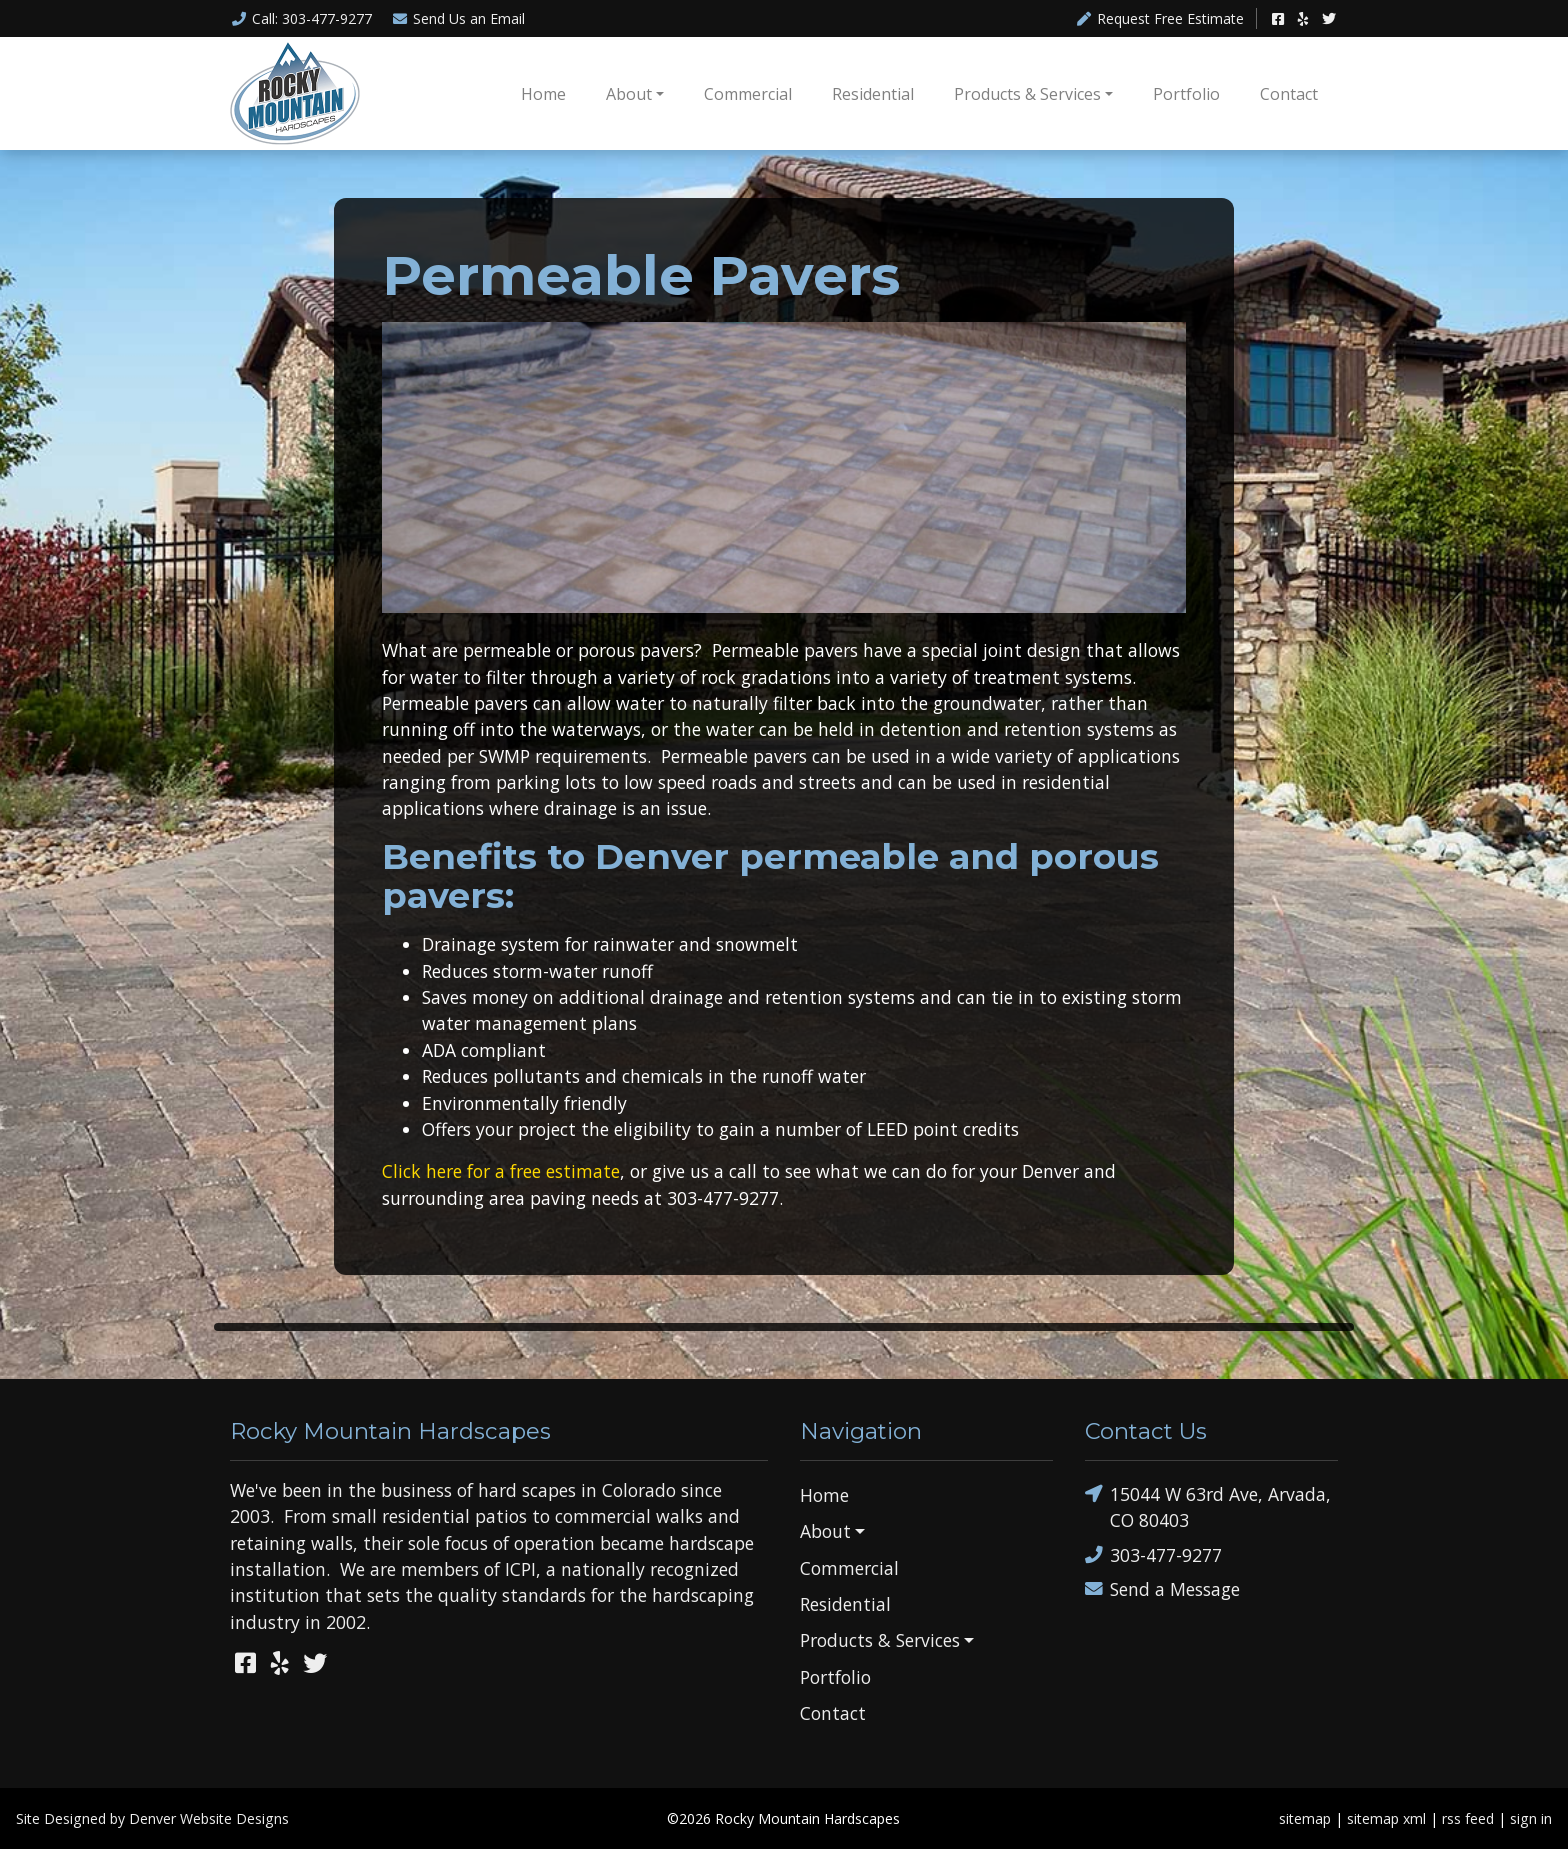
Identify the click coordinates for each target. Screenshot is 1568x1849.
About (629, 94)
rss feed (1468, 1818)
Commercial (748, 94)
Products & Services (1027, 94)
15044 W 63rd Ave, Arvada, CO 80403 (1208, 1506)
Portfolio (1186, 94)
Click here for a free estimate (501, 1171)
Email (459, 18)
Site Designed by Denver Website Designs (152, 1818)
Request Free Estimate (1160, 18)
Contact (1289, 94)
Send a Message (1162, 1589)
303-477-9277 (1153, 1554)
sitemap (1305, 1818)
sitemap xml (1386, 1818)
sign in (1531, 1818)
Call (301, 18)
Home (543, 94)
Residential (873, 94)
